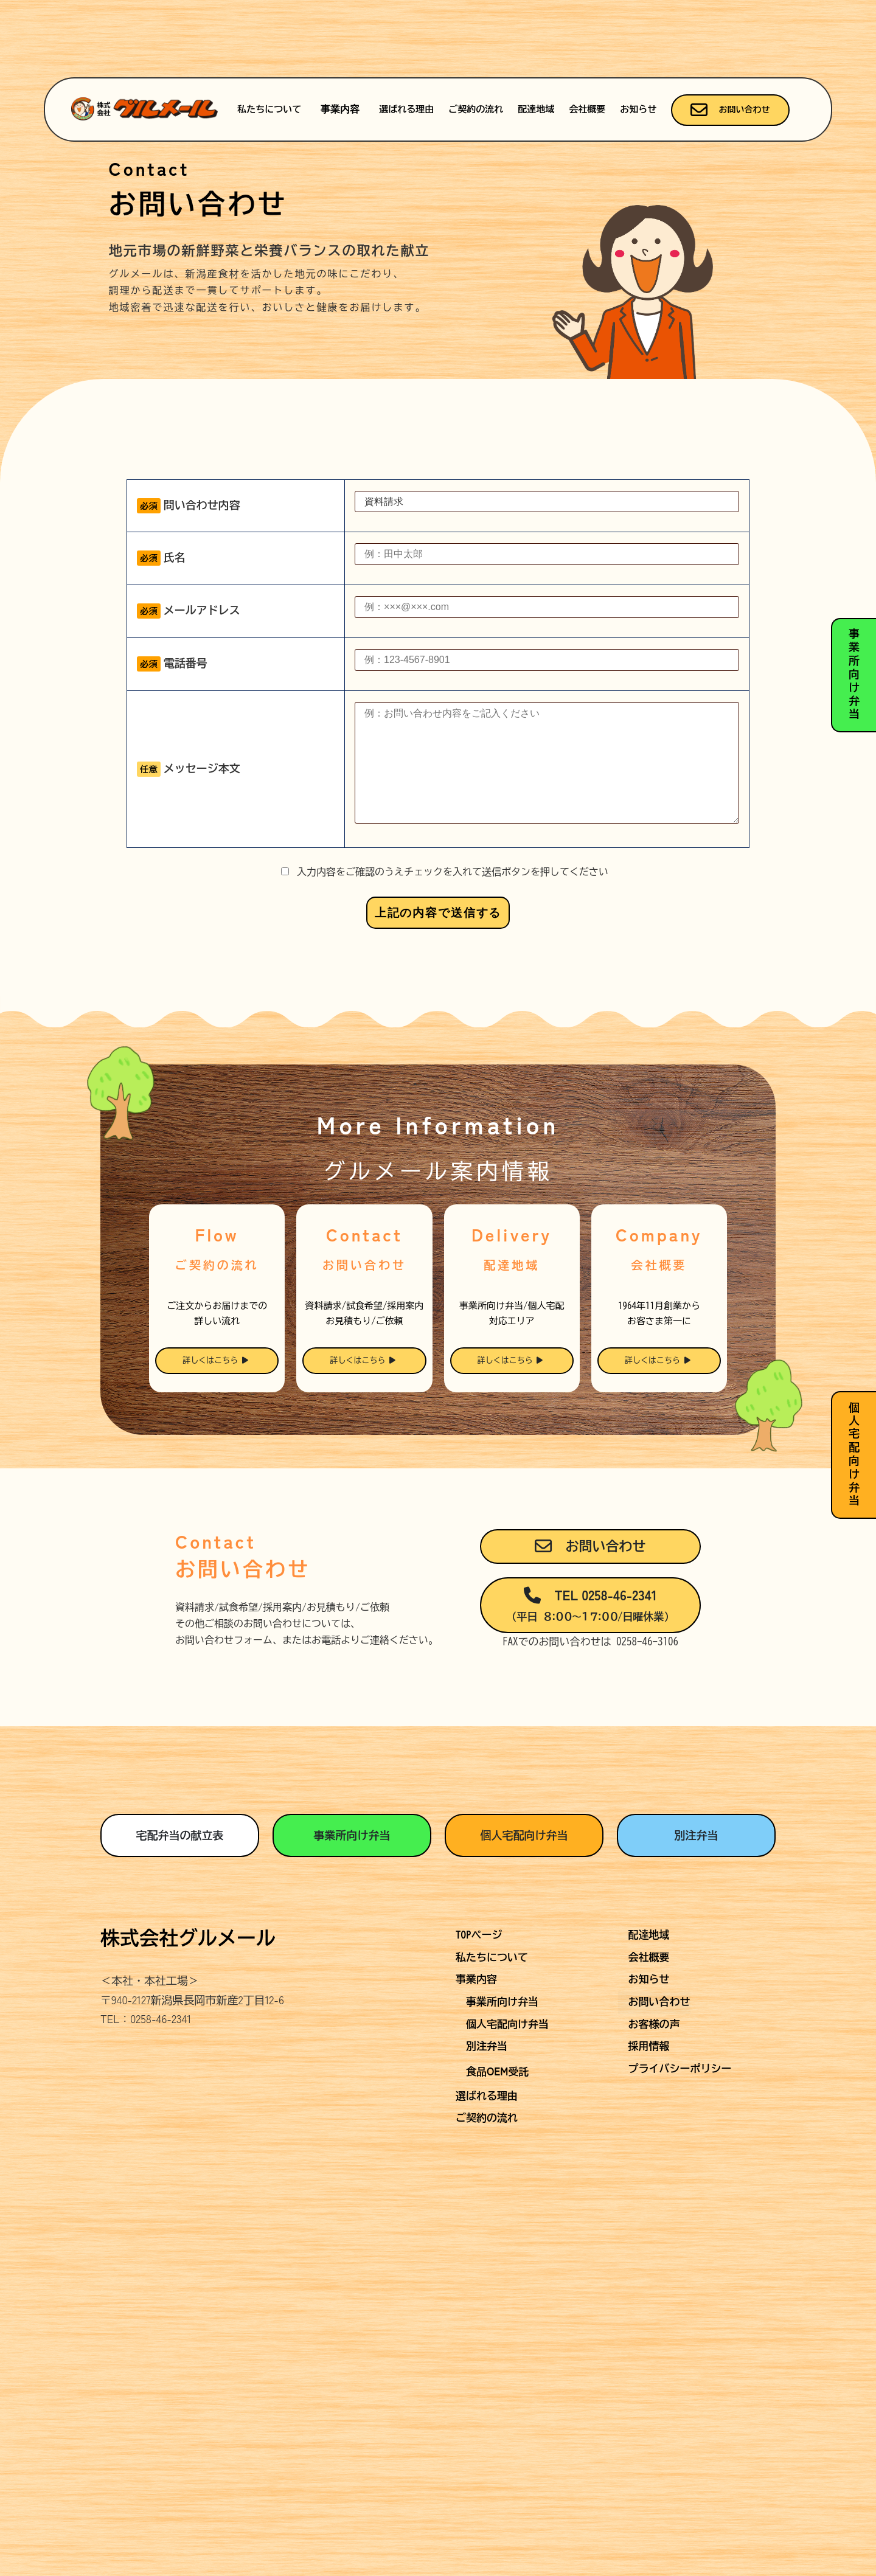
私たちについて (269, 109)
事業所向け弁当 (351, 1927)
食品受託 (497, 2162)
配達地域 (536, 109)
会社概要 (587, 109)
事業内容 (340, 109)
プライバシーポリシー (680, 2160)
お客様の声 (654, 2116)
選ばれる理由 (406, 109)
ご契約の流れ (475, 109)
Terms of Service (562, 2287)
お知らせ (638, 109)
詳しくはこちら (215, 1453)
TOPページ (479, 2026)
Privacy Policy (483, 2287)
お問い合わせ (730, 110)
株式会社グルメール (188, 2030)
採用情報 (649, 2138)
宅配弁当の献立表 (179, 1927)
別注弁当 (696, 1927)
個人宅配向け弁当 (524, 1927)
